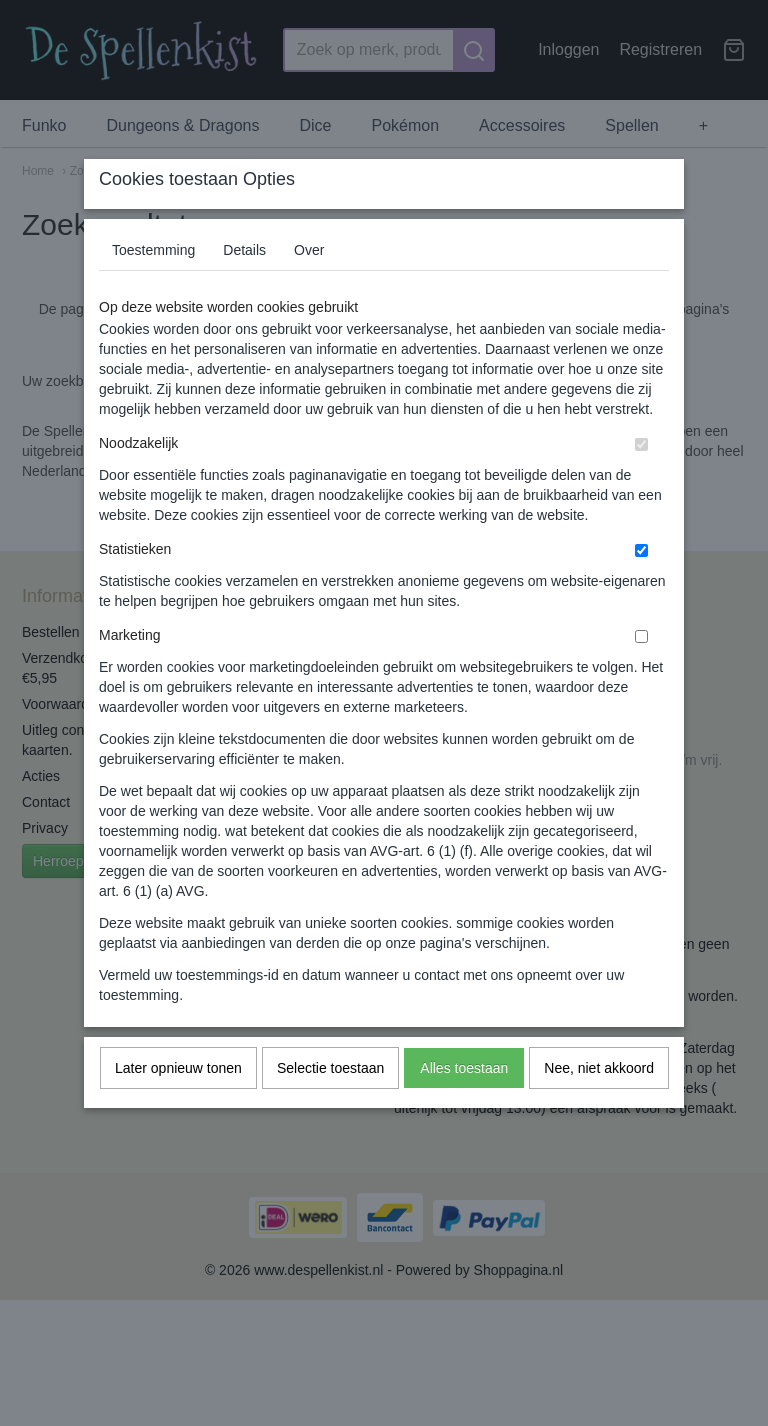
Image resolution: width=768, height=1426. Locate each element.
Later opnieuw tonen (178, 1107)
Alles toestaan (464, 1107)
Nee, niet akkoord (599, 1107)
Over (309, 289)
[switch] (641, 483)
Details (244, 289)
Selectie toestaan (330, 1107)
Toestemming (153, 289)
